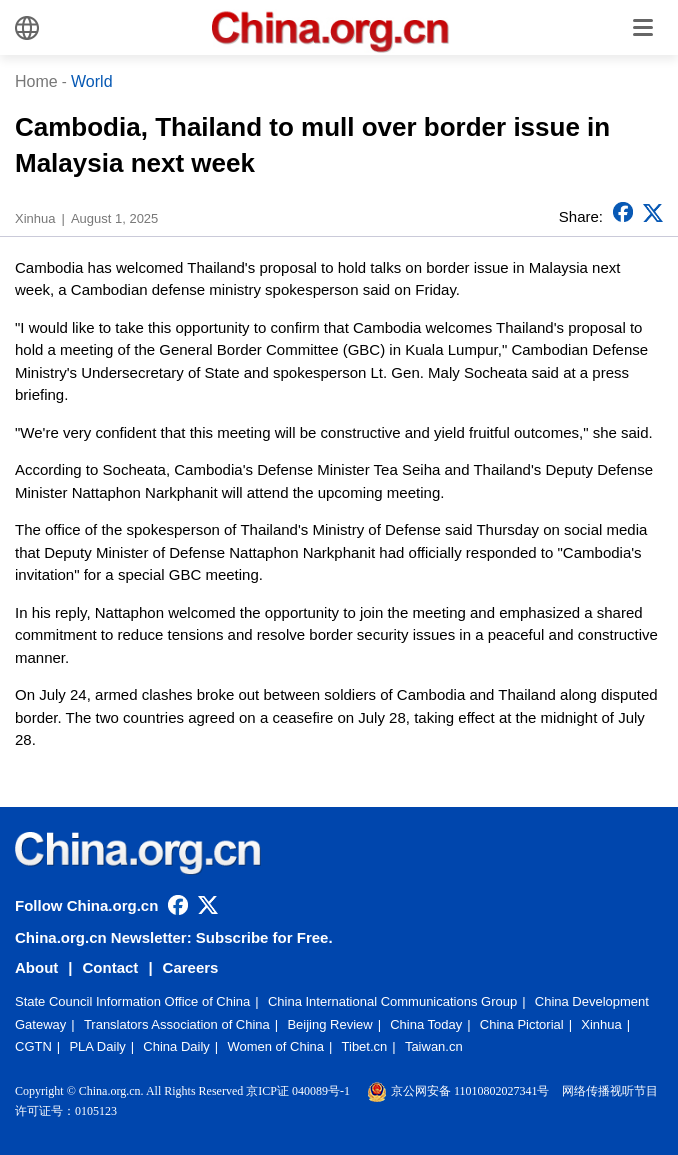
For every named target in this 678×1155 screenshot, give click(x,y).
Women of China (275, 1046)
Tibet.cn (365, 1046)
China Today (426, 1024)
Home (36, 81)
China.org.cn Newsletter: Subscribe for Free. (174, 937)
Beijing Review (329, 1024)
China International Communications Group (392, 1001)
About (36, 967)
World (92, 81)
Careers (191, 967)
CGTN (33, 1046)
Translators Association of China (177, 1024)
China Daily (176, 1046)
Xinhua (601, 1024)
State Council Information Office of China (132, 1001)
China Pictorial (522, 1024)
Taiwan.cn (434, 1046)
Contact (111, 967)
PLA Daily (97, 1046)
